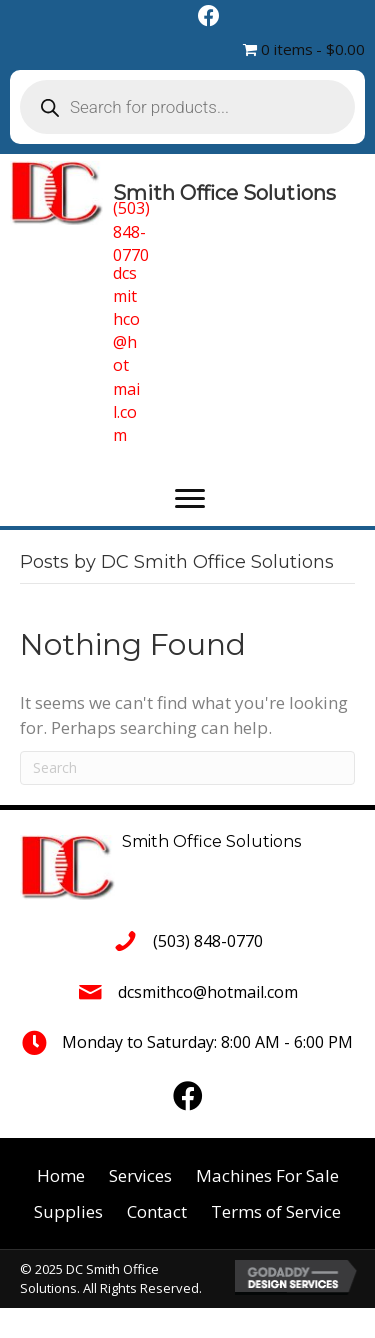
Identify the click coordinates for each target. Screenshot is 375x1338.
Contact (157, 1211)
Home (61, 1175)
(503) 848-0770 (131, 231)
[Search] (187, 768)
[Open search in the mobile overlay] (187, 107)
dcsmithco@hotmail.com (126, 354)
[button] (190, 499)
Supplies (68, 1211)
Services (140, 1175)
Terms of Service (276, 1211)
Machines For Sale (267, 1175)
